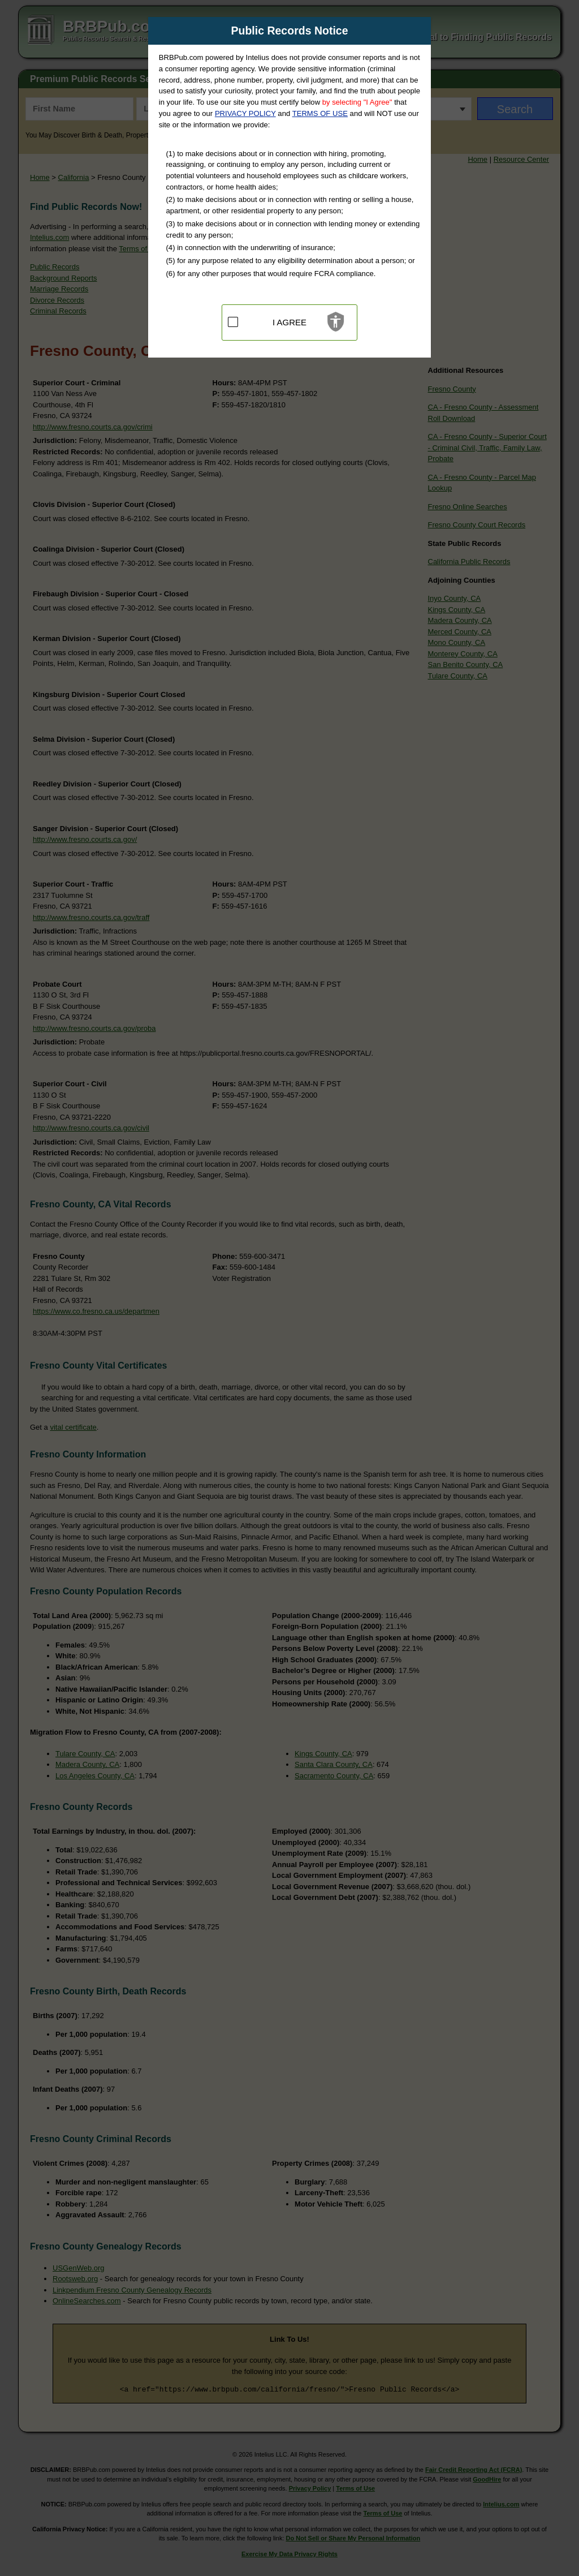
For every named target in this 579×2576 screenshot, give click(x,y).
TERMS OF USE (320, 113)
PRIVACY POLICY (245, 113)
